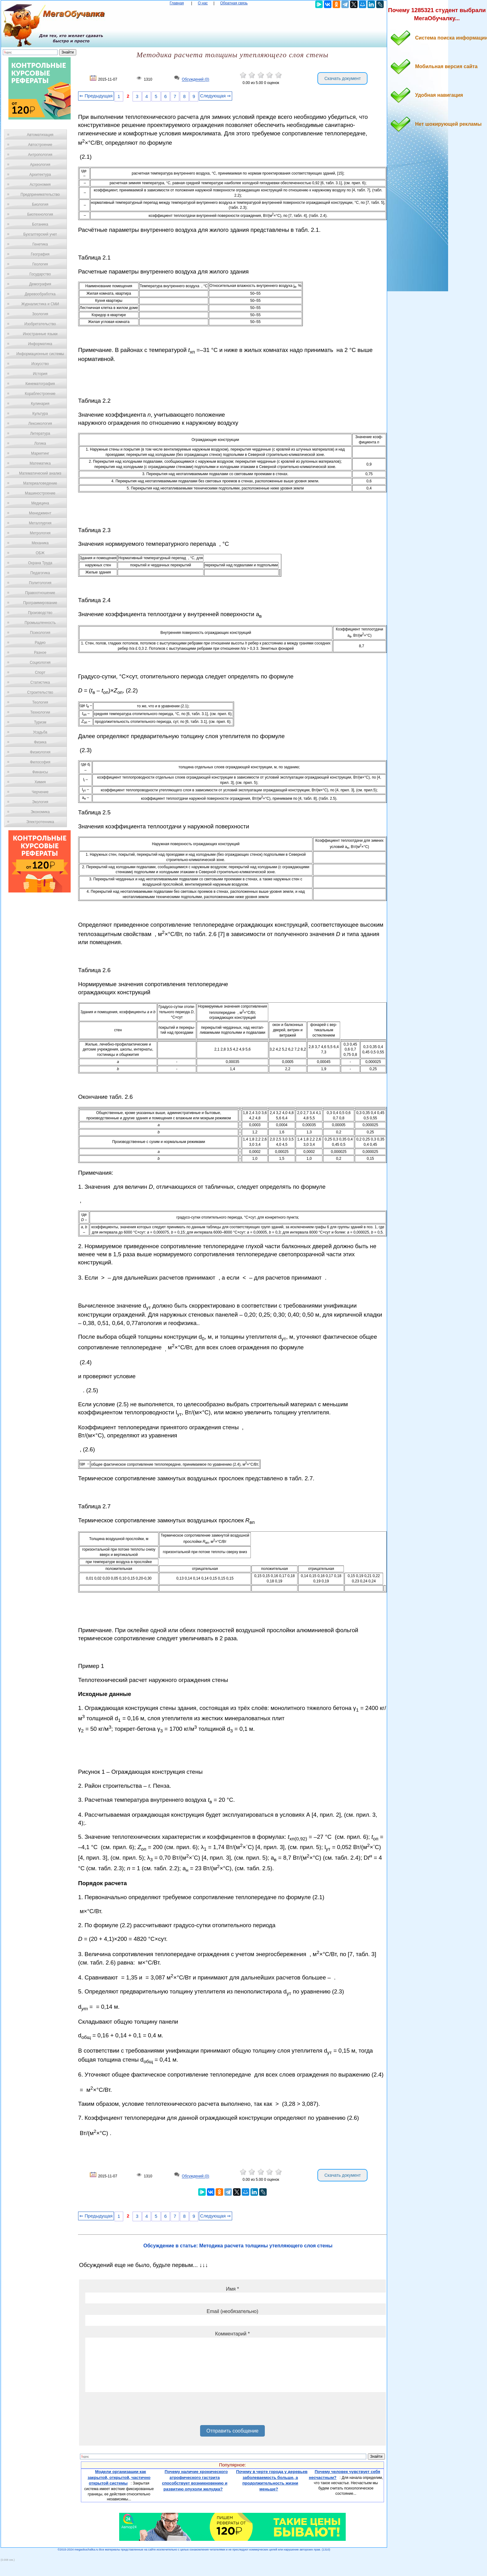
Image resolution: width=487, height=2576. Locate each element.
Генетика (40, 244)
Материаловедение (40, 483)
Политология (40, 583)
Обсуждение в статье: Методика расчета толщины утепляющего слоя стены (238, 2245)
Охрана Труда (40, 563)
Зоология (40, 314)
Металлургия (40, 523)
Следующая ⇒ (215, 95)
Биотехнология (40, 214)
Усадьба (40, 732)
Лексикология (40, 423)
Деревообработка (40, 294)
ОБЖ (40, 553)
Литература (40, 433)
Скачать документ (342, 78)
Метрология (40, 533)
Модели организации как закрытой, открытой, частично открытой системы (118, 2477)
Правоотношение (40, 593)
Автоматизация (40, 135)
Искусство (40, 364)
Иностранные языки (40, 334)
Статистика (40, 682)
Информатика (40, 344)
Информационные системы (40, 354)
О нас (203, 3)
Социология (40, 662)
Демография (40, 284)
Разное (40, 652)
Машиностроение (40, 493)
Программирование (40, 603)
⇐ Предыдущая (96, 95)
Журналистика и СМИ (40, 304)
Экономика (39, 812)
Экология (40, 802)
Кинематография (40, 384)
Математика (40, 463)
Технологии (40, 712)
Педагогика (40, 573)
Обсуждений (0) (195, 79)
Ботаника (40, 224)
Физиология (40, 752)
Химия (40, 782)
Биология (40, 204)
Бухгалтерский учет (40, 234)
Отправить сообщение (232, 2430)
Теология (40, 702)
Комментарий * (232, 2333)
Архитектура (40, 174)
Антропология (40, 154)
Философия (40, 762)
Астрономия (40, 184)
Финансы (40, 772)
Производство (40, 613)
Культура (40, 413)
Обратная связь (233, 3)
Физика (40, 742)
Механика (40, 543)
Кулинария (40, 403)
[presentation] (132, 2411)
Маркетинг (40, 453)
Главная (177, 3)
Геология (40, 264)
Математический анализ (40, 473)
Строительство (40, 692)
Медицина (40, 503)
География (40, 254)
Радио (40, 642)
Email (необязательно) (232, 2311)
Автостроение (40, 145)
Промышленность (40, 623)
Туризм (40, 722)
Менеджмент (40, 513)
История (40, 374)
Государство (40, 274)
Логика (40, 443)
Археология (40, 164)
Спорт (40, 672)
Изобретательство (40, 324)
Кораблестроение (40, 393)
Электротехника (40, 822)
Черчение (40, 792)
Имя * (232, 2289)
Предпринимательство (40, 194)
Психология (40, 632)
